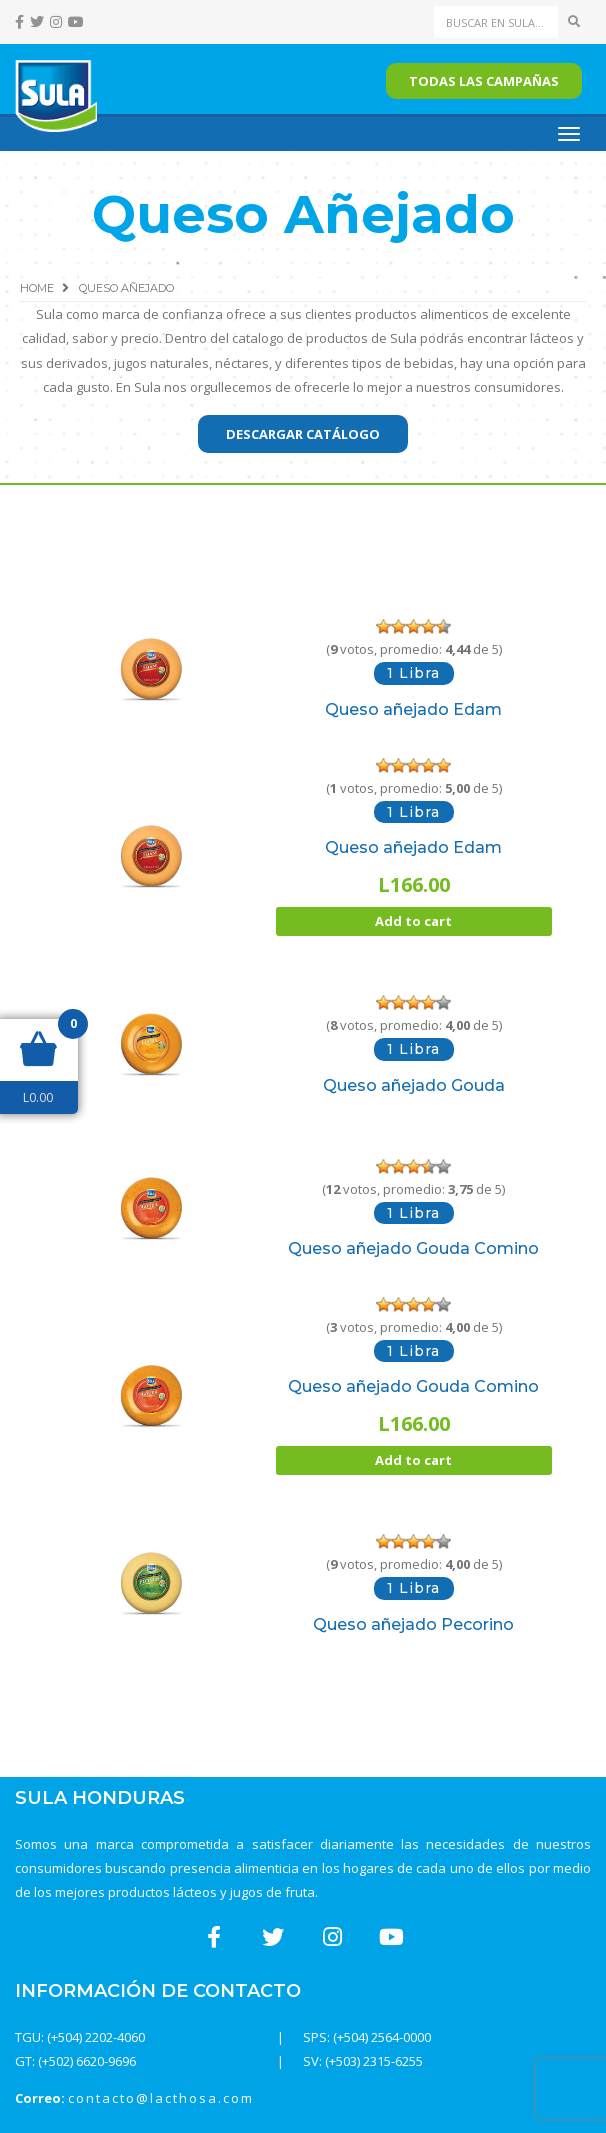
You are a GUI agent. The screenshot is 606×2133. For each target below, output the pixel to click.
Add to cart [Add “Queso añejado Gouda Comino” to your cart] (413, 1460)
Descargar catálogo (303, 434)
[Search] (496, 22)
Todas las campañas (484, 81)
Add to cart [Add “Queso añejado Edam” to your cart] (413, 921)
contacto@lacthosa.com (161, 2098)
